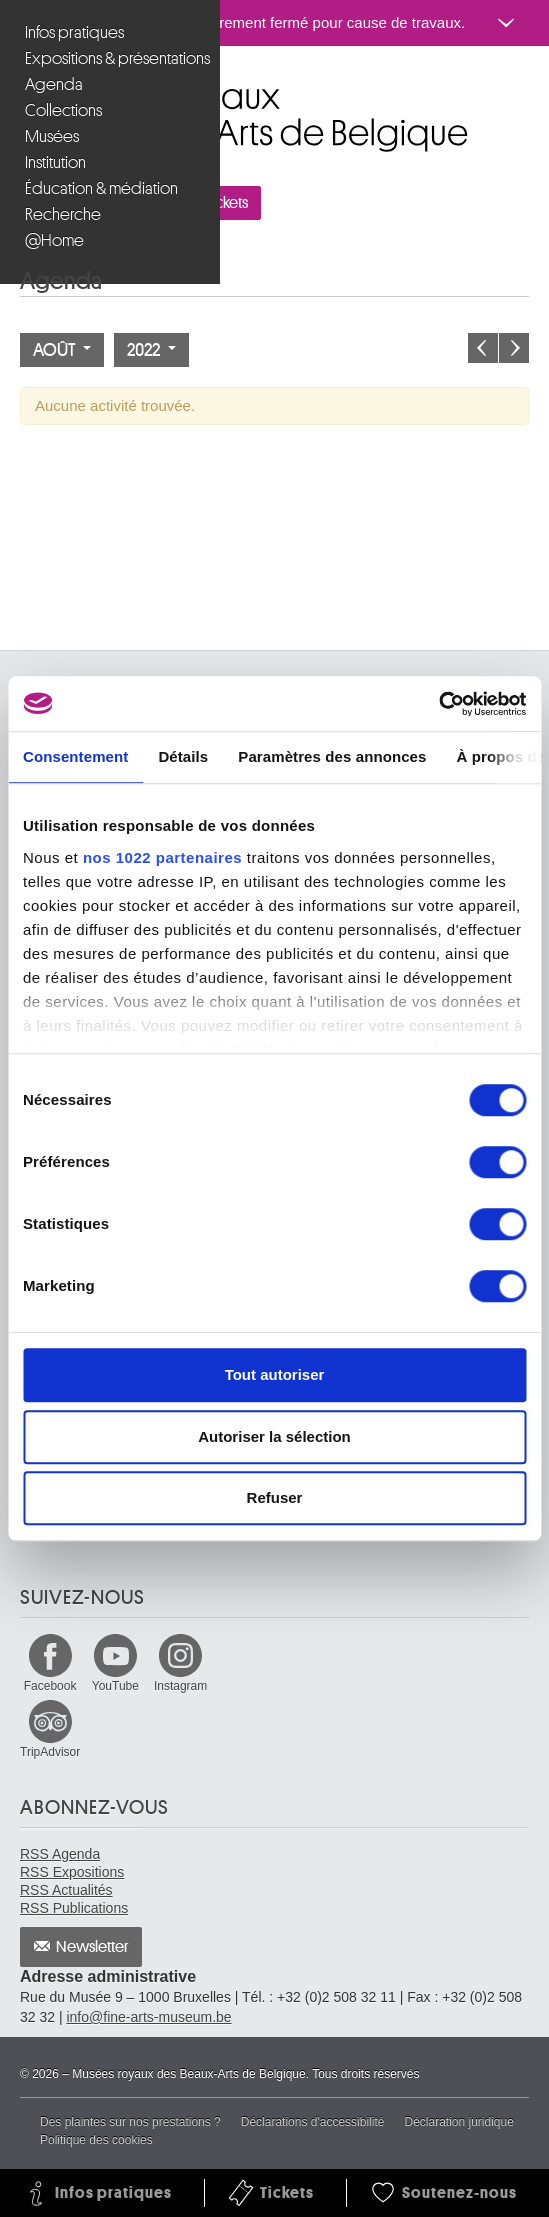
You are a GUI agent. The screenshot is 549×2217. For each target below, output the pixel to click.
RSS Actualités (66, 1890)
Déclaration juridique (458, 2122)
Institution (55, 162)
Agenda (54, 84)
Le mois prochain (514, 348)
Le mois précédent (483, 348)
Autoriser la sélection (274, 1436)
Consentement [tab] (75, 756)
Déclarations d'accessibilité (313, 2122)
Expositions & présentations (112, 58)
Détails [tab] (183, 756)
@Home (54, 240)
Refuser (275, 1497)
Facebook (50, 1686)
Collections (63, 110)
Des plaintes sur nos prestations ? (130, 2122)
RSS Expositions (72, 1872)
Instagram (180, 1686)
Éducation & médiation (101, 188)
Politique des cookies (96, 2140)
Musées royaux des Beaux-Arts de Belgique (21, 88)
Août (62, 350)
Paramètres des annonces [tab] (332, 756)
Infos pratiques (74, 32)
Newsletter (92, 1947)
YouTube (115, 1686)
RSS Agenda (60, 1854)
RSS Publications (74, 1908)
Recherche (63, 214)
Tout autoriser (275, 1374)
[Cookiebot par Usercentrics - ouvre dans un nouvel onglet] (438, 704)
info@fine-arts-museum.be (148, 2017)
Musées (52, 136)
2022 (151, 350)
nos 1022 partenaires (162, 857)
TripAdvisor (50, 1752)
